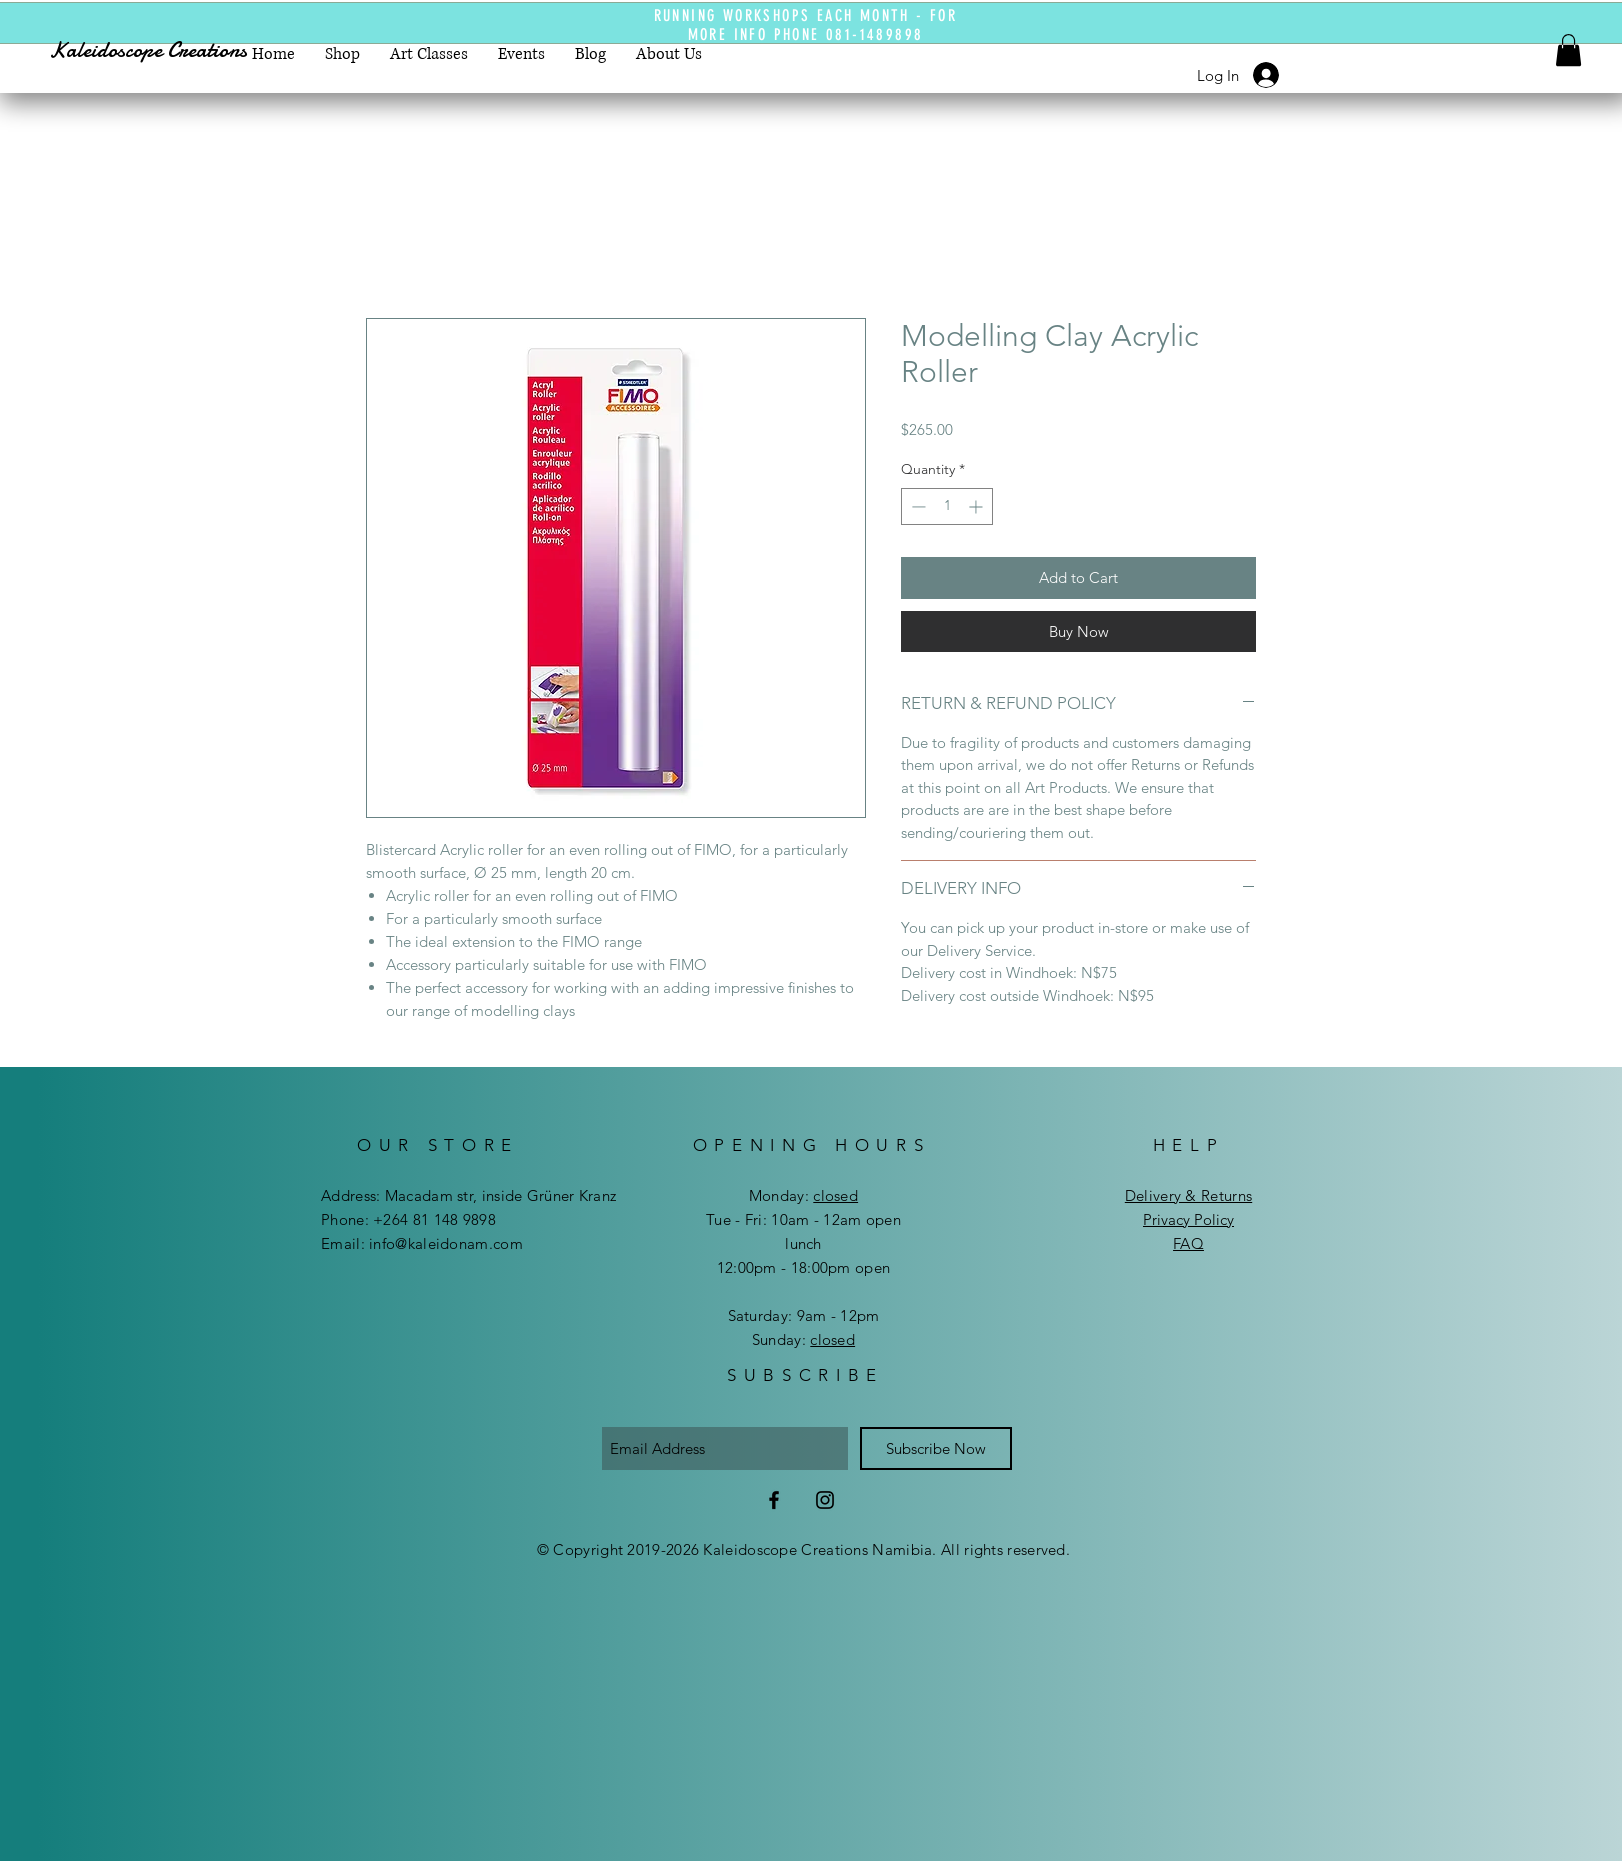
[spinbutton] (947, 506)
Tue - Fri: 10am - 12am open (803, 1219)
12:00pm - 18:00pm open (804, 1267)
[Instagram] (825, 1500)
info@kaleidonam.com (446, 1243)
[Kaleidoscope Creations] (166, 50)
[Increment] (977, 506)
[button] (1568, 50)
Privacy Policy (1188, 1219)
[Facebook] (774, 1500)
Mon (764, 1195)
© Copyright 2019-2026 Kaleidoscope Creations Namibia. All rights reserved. (803, 1549)
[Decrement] (916, 506)
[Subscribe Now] (936, 1448)
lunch (803, 1243)
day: (819, 1195)
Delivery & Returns (1188, 1195)
